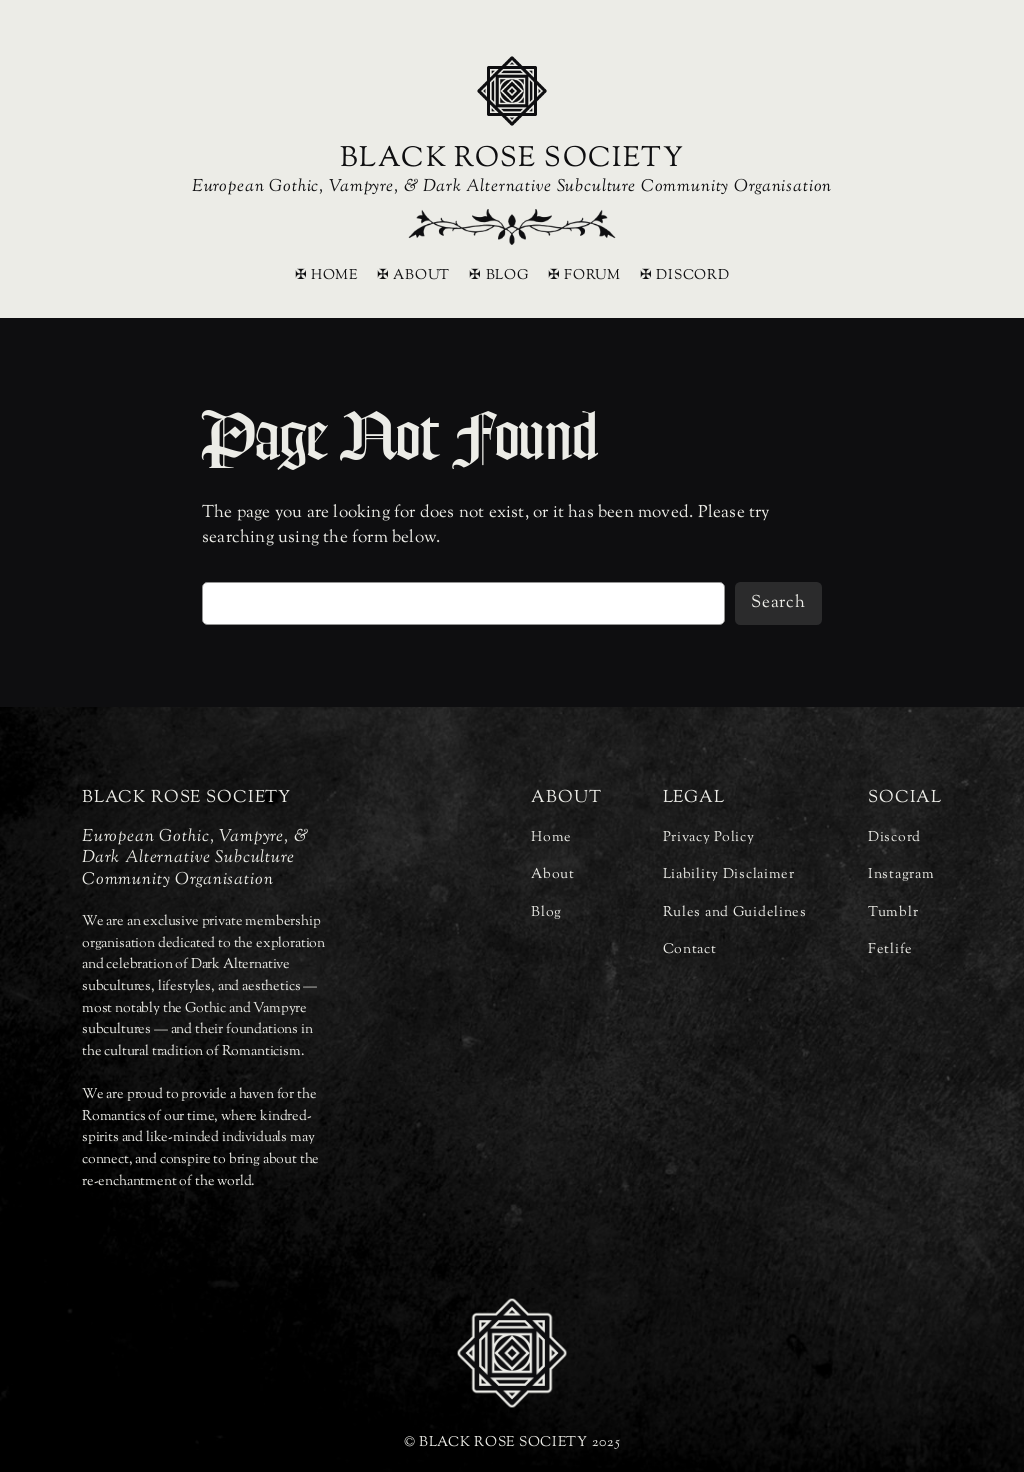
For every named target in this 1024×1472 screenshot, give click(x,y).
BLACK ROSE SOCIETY (512, 159)
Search (778, 603)
